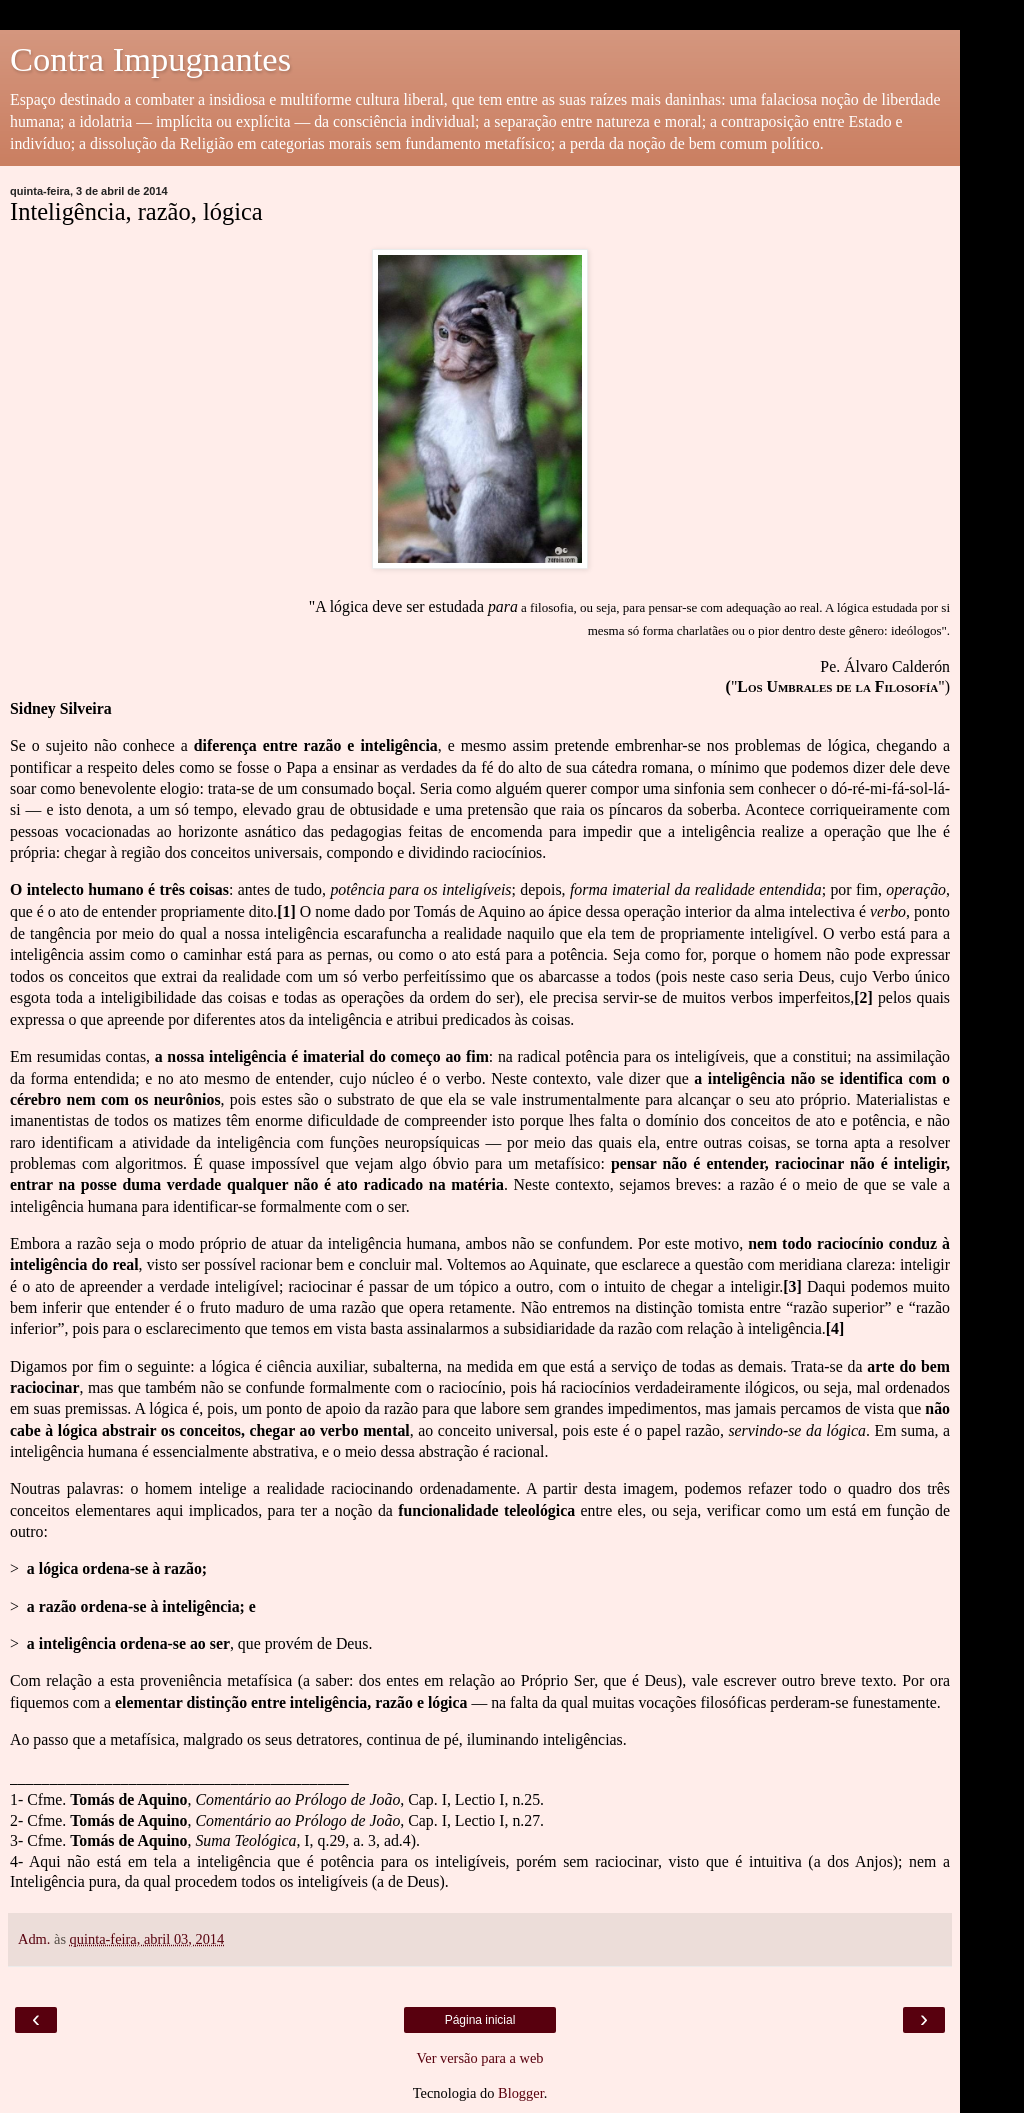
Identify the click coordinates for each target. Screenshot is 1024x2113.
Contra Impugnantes (150, 59)
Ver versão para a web (479, 2058)
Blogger (521, 2093)
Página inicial (480, 2020)
